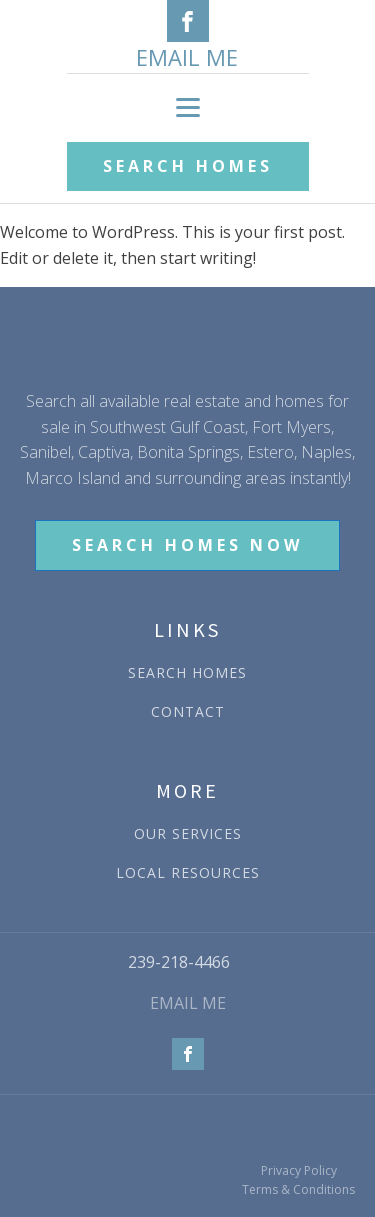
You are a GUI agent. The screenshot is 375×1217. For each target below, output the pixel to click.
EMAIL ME (187, 57)
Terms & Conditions (298, 1189)
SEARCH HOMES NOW (187, 545)
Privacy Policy (299, 1170)
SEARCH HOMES (188, 166)
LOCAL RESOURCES (188, 872)
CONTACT (188, 711)
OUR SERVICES (188, 833)
